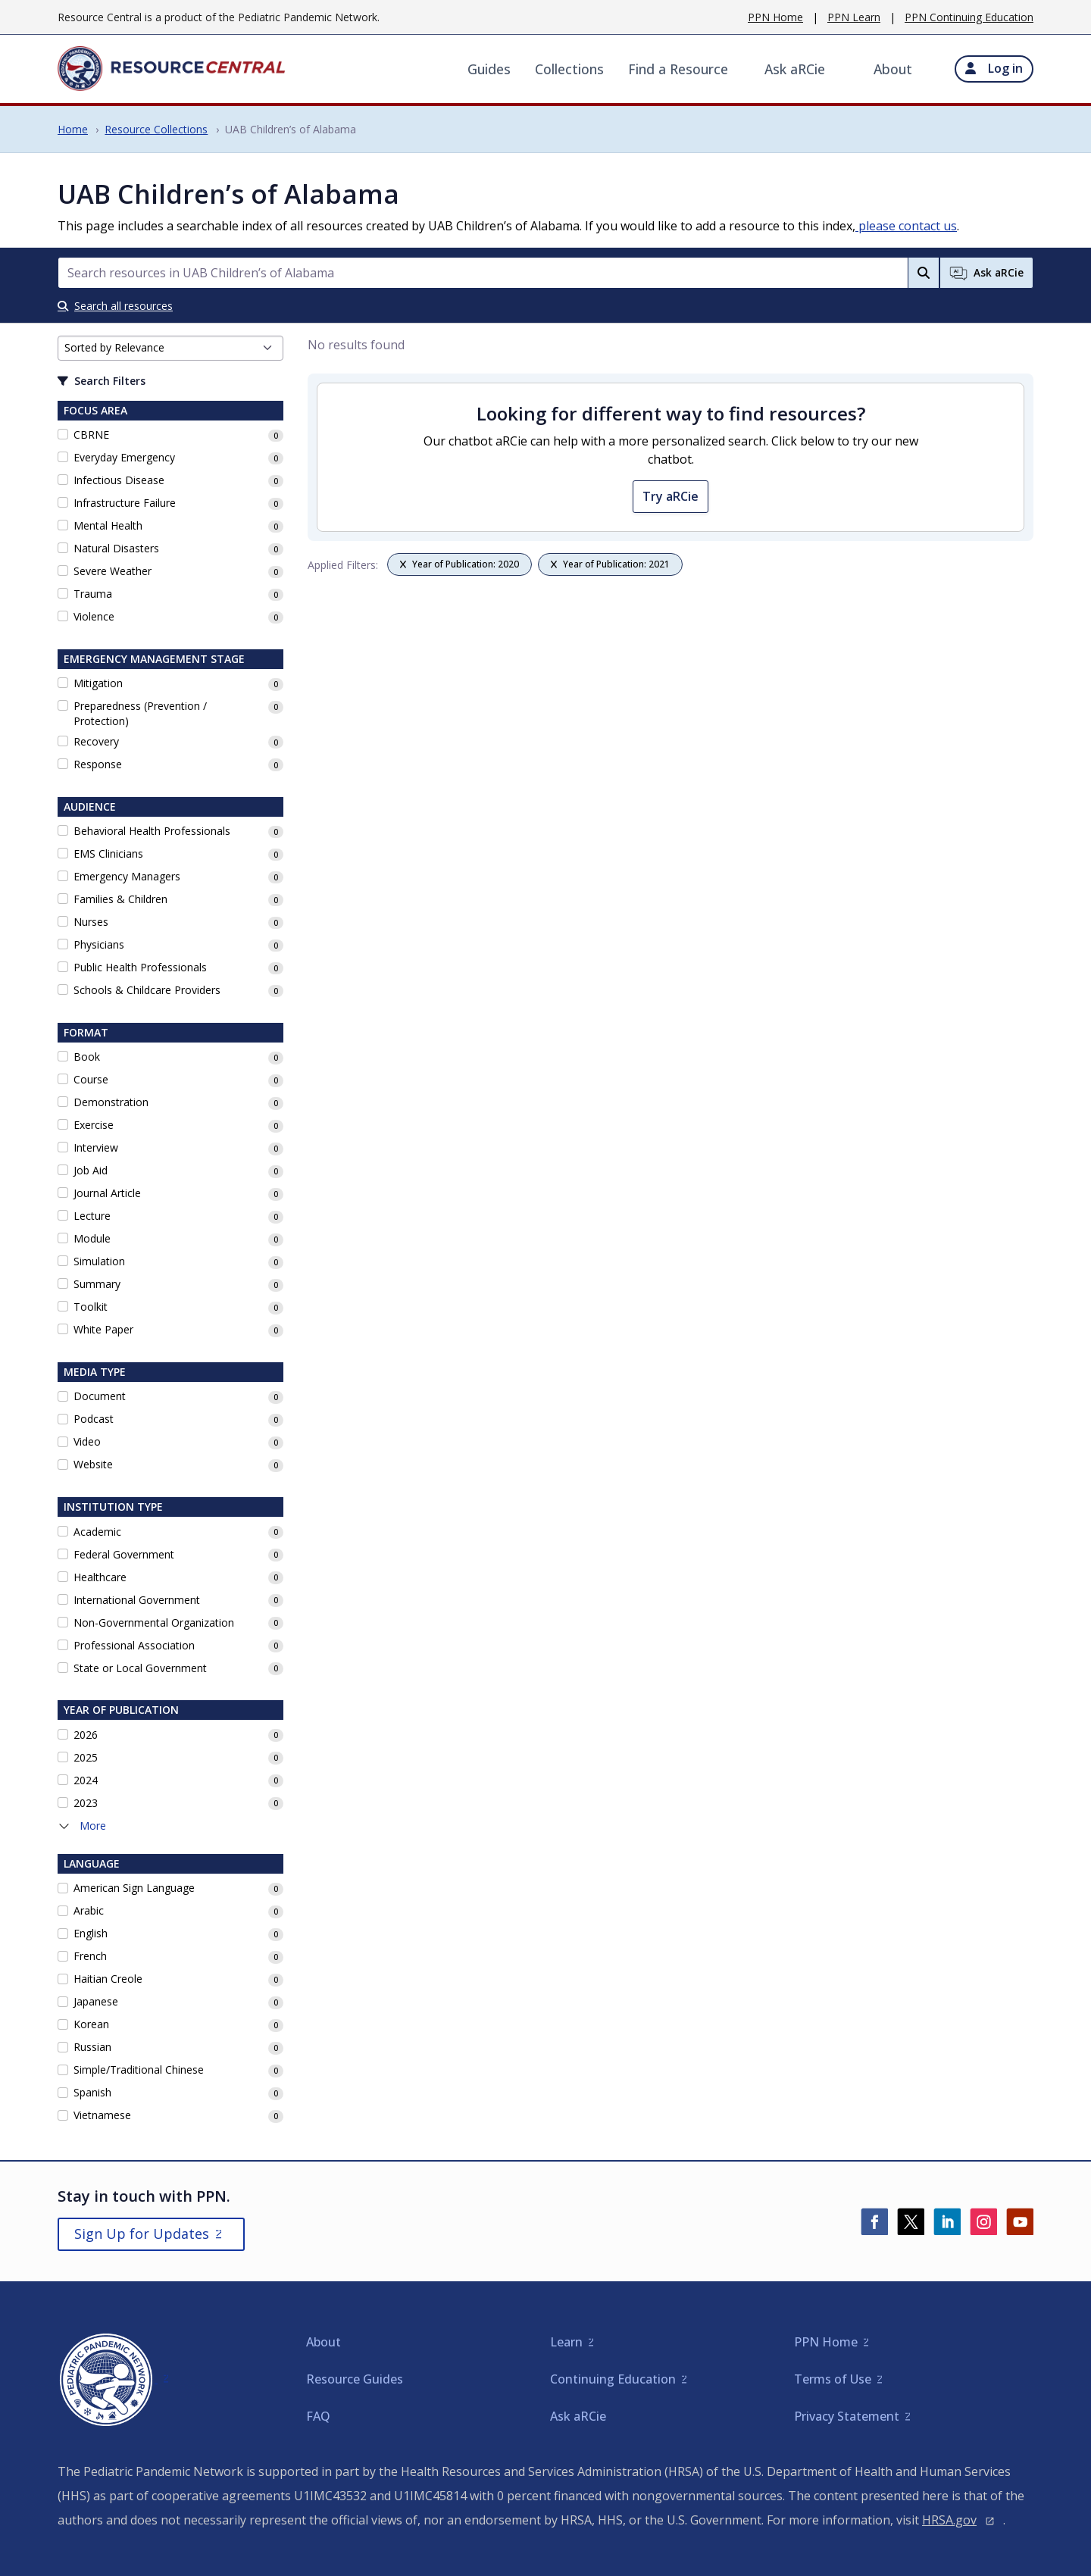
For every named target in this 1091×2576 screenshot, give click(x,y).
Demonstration (110, 1102)
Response (97, 764)
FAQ (318, 2416)
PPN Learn (853, 17)
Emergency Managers (126, 876)
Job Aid (90, 1170)
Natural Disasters (116, 548)
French (90, 1956)
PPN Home (775, 17)
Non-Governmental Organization (153, 1622)
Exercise (93, 1125)
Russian (92, 2047)
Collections (569, 69)
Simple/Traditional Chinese (138, 2069)
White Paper (103, 1329)
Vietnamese (102, 2115)
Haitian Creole (107, 1978)
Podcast (93, 1418)
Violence (93, 616)
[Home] (171, 69)
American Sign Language (134, 1887)
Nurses (90, 921)
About (893, 69)
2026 (85, 1734)
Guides (489, 69)
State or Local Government (140, 1668)
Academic (97, 1531)
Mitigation (98, 683)
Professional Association (134, 1645)
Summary (96, 1284)
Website (93, 1464)
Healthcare (100, 1577)
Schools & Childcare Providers (146, 990)
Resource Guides (354, 2379)
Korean (91, 2024)
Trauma (92, 593)
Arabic (88, 1910)
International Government (136, 1600)
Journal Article (107, 1193)
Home (73, 129)
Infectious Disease (118, 480)
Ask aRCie (794, 69)
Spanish (92, 2092)
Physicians (98, 944)
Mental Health (107, 525)
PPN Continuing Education (969, 17)
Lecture (92, 1215)
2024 (85, 1780)
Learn (566, 2342)
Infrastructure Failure (124, 503)
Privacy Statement (846, 2416)
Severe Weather (112, 571)
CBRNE (91, 434)
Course (90, 1079)
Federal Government (123, 1554)
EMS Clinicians (108, 853)
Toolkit (90, 1306)
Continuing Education (613, 2379)
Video (87, 1441)
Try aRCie (670, 496)
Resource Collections (156, 129)
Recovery (96, 741)
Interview (95, 1147)
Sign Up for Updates (141, 2233)
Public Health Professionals (140, 967)
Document (99, 1396)
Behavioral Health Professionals (151, 831)
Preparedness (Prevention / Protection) (140, 713)
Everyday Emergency (124, 457)
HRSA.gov (949, 2520)
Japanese (95, 2001)
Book (86, 1056)
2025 (85, 1757)
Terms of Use (832, 2379)
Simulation (99, 1261)
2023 (85, 1803)
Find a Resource (678, 69)
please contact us (906, 225)
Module (92, 1238)
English (90, 1933)
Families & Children (120, 899)
